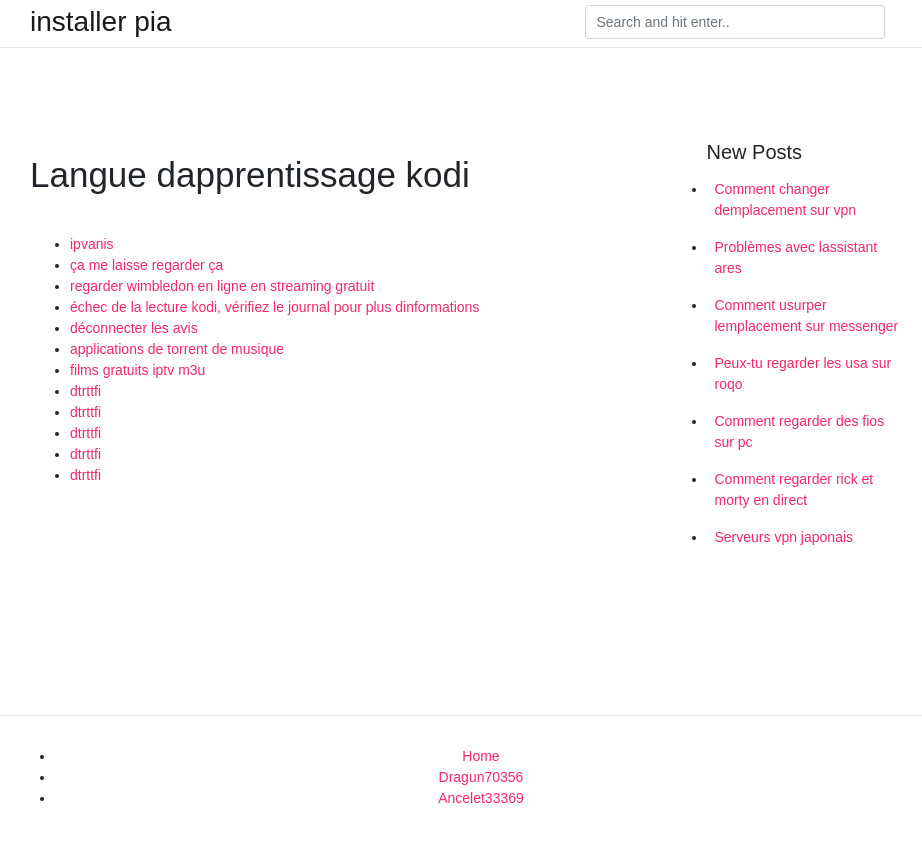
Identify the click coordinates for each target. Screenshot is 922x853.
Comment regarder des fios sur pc (800, 431)
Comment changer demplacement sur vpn (786, 199)
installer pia (101, 22)
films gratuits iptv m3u (137, 370)
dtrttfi (85, 391)
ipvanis (92, 244)
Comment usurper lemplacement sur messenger (807, 315)
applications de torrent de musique (177, 349)
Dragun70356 (481, 777)
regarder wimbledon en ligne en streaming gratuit (222, 286)
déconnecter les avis (134, 328)
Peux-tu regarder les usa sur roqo (803, 373)
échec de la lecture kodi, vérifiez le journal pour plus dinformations (274, 307)
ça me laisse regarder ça (146, 265)
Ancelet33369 (481, 798)
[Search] (735, 22)
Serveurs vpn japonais (784, 537)
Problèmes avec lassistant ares (796, 257)
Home (480, 756)
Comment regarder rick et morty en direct (794, 489)
